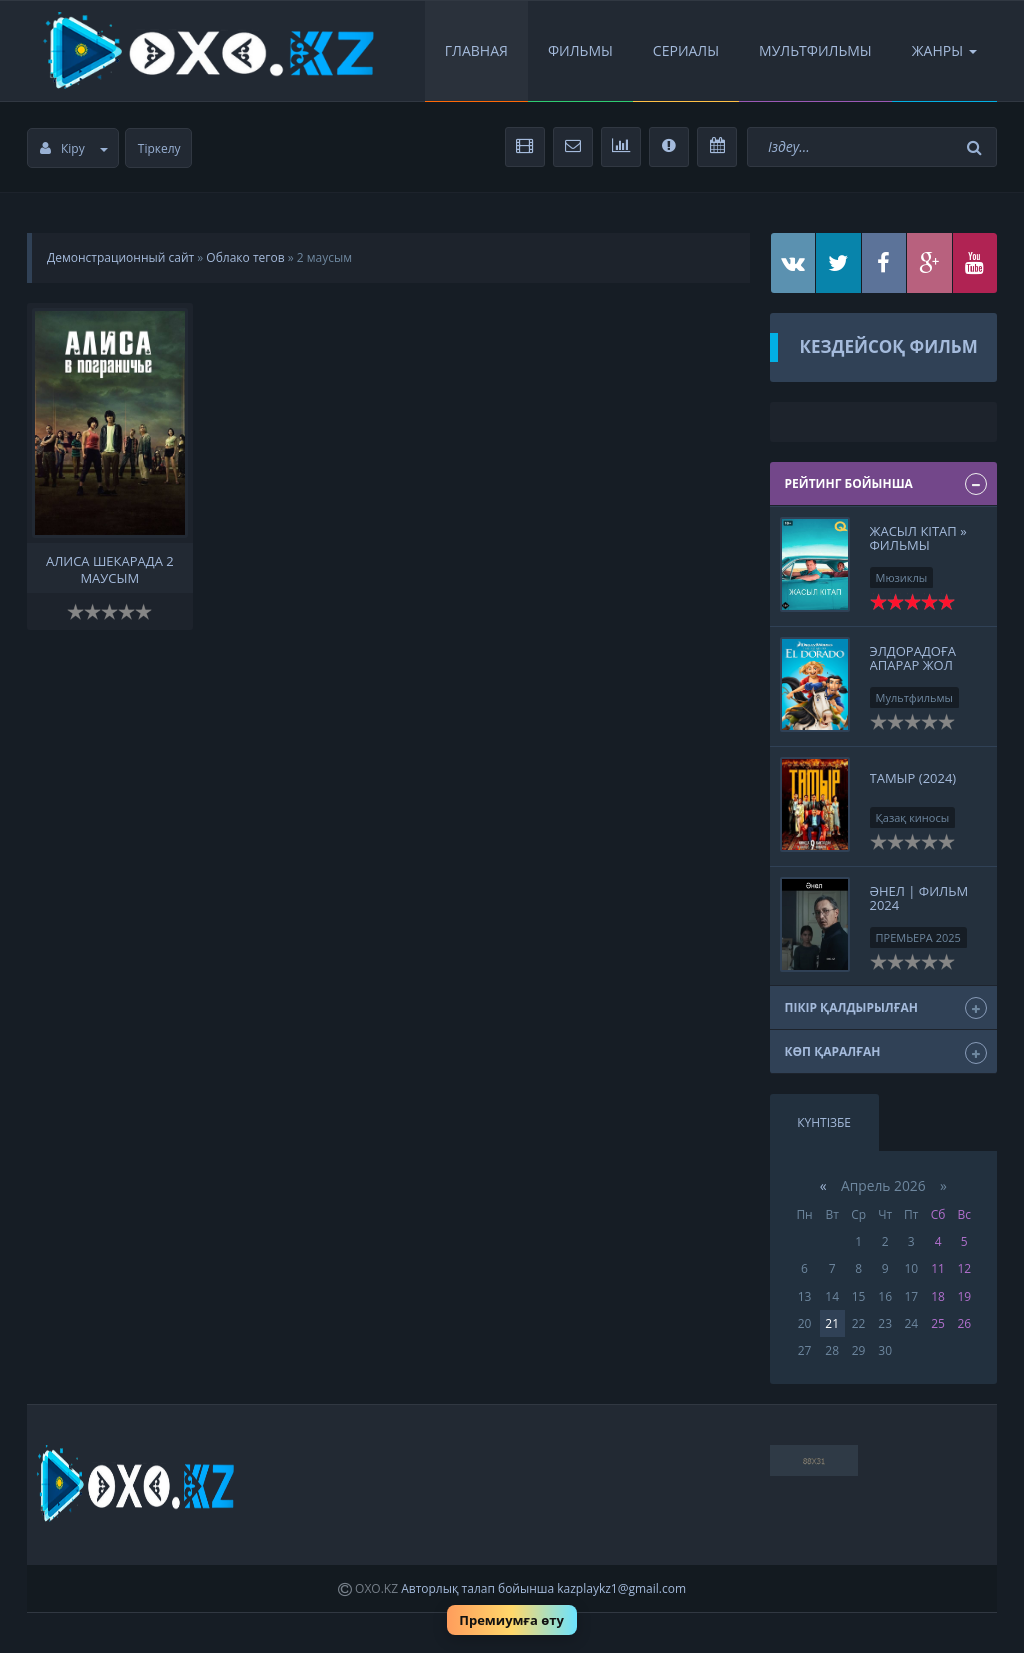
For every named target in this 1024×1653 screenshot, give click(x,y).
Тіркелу (159, 148)
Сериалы (686, 50)
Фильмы (580, 50)
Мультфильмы (815, 50)
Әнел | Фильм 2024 (919, 898)
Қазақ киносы (913, 817)
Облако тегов (245, 257)
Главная (476, 50)
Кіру (74, 148)
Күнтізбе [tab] (824, 1122)
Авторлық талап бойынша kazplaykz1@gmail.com (543, 1588)
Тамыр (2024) (913, 778)
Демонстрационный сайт (120, 257)
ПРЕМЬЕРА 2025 (918, 937)
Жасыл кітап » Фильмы (918, 538)
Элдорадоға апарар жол (913, 658)
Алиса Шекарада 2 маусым (110, 568)
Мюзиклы (902, 577)
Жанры (944, 50)
